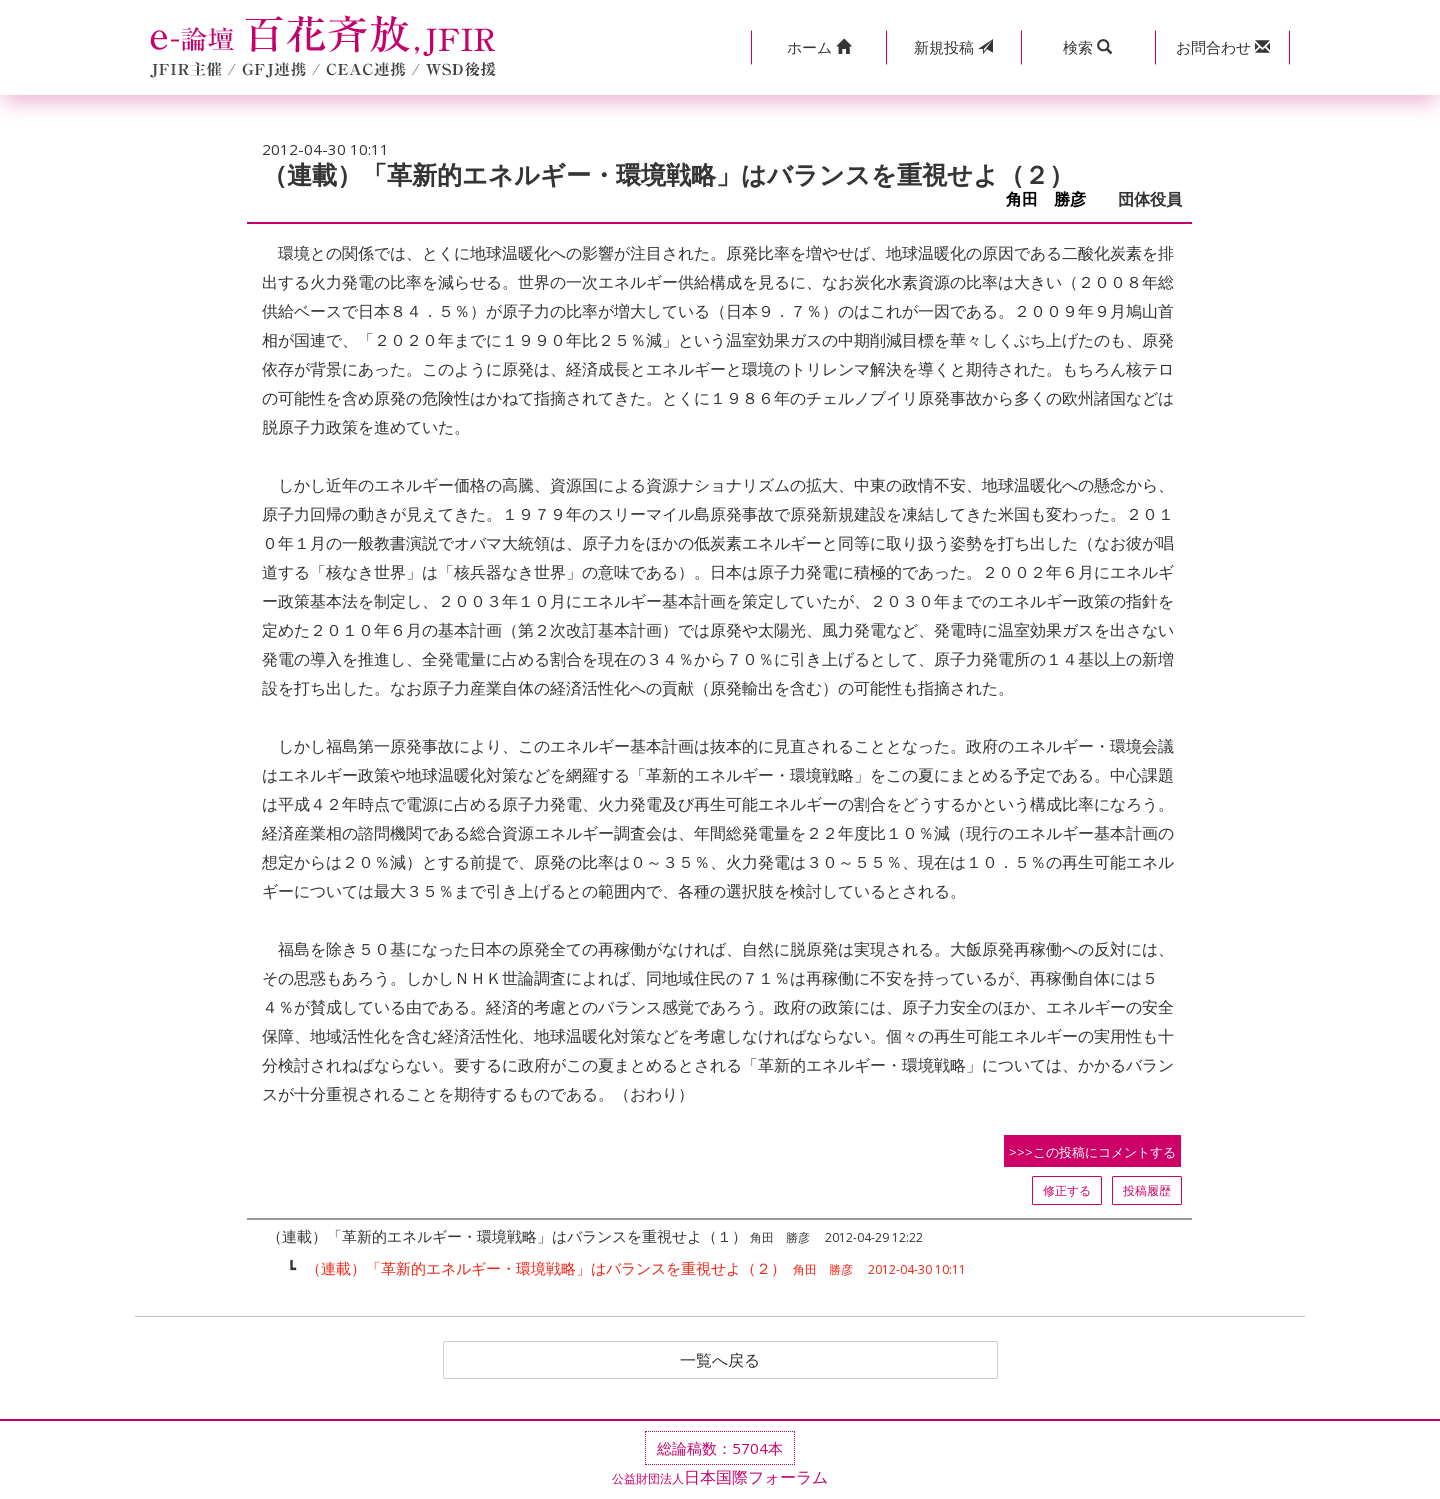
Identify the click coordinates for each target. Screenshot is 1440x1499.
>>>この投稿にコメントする (1092, 1152)
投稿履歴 (1147, 1190)
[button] (818, 47)
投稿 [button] (953, 47)
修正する (1067, 1190)
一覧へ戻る (720, 1360)
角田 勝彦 (1054, 199)
